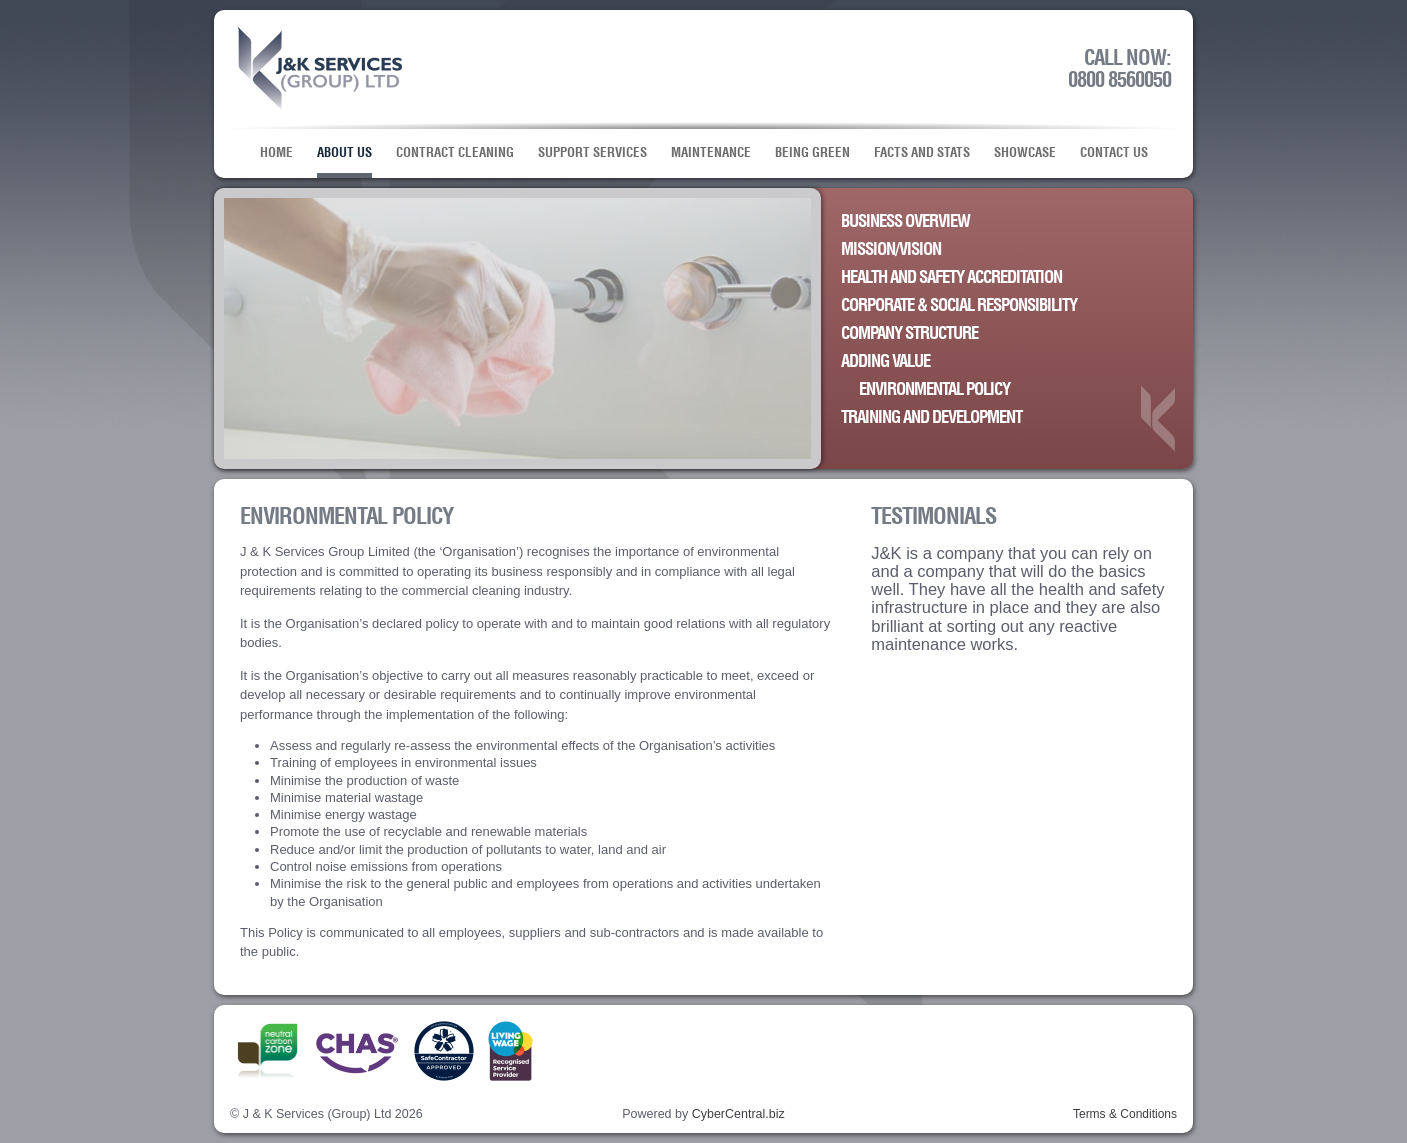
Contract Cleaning (455, 153)
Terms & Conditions (1125, 1114)
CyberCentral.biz (738, 1114)
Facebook (1029, 1055)
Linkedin (1132, 1055)
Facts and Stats (922, 153)
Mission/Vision (891, 250)
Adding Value (885, 362)
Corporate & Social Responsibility (959, 306)
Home (276, 153)
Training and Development (931, 418)
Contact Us (1114, 153)
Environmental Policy (934, 390)
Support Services (592, 153)
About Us (344, 153)
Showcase (1025, 153)
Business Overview (905, 222)
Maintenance (711, 153)
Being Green (812, 153)
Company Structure (909, 334)
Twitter (926, 1055)
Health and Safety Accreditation (951, 278)
